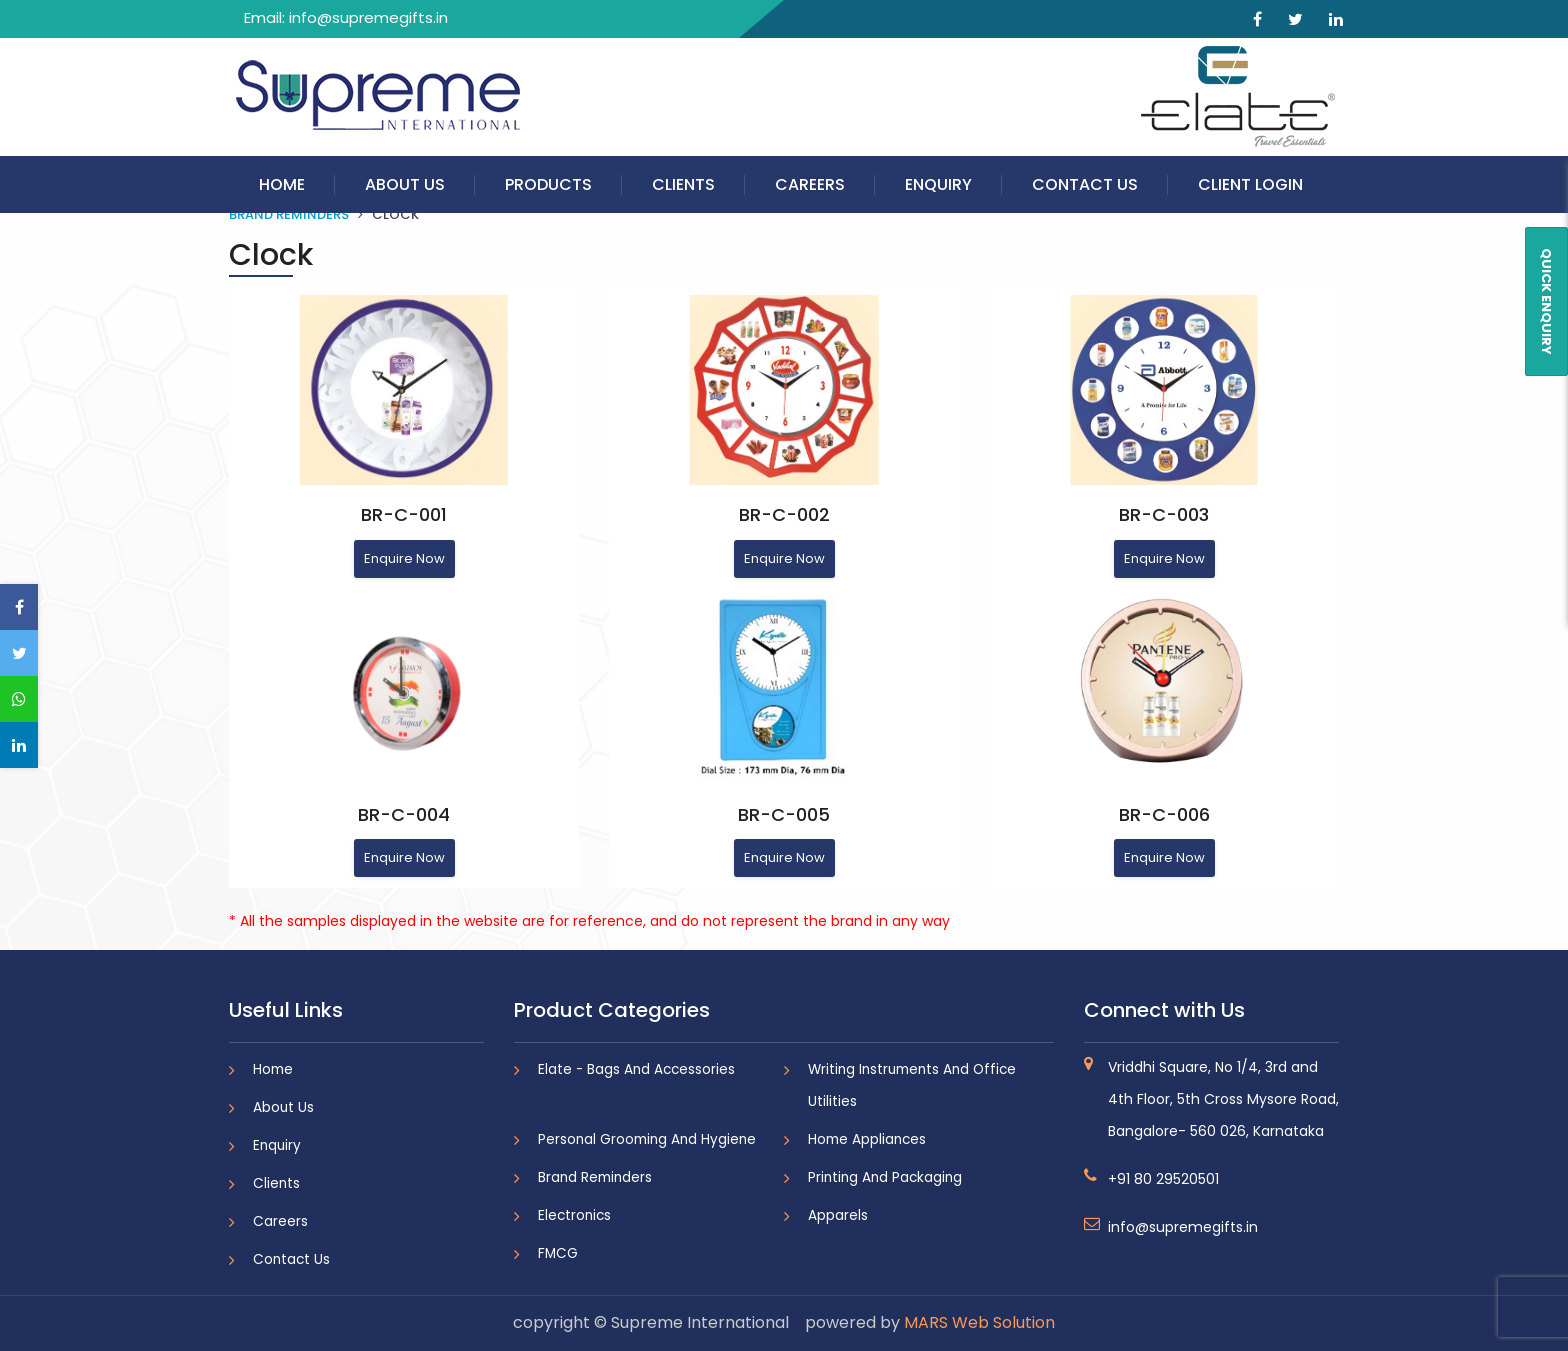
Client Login (1250, 184)
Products (548, 184)
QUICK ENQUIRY (1546, 301)
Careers (810, 184)
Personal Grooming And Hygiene (647, 1139)
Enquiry (938, 184)
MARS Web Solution (979, 1322)
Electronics (574, 1215)
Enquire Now (404, 558)
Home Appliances (867, 1139)
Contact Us (1085, 184)
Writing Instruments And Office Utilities (912, 1085)
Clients (683, 184)
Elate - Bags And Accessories (636, 1069)
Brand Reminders (289, 214)
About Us (405, 184)
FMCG (558, 1253)
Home (282, 184)
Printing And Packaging (885, 1177)
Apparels (838, 1215)
